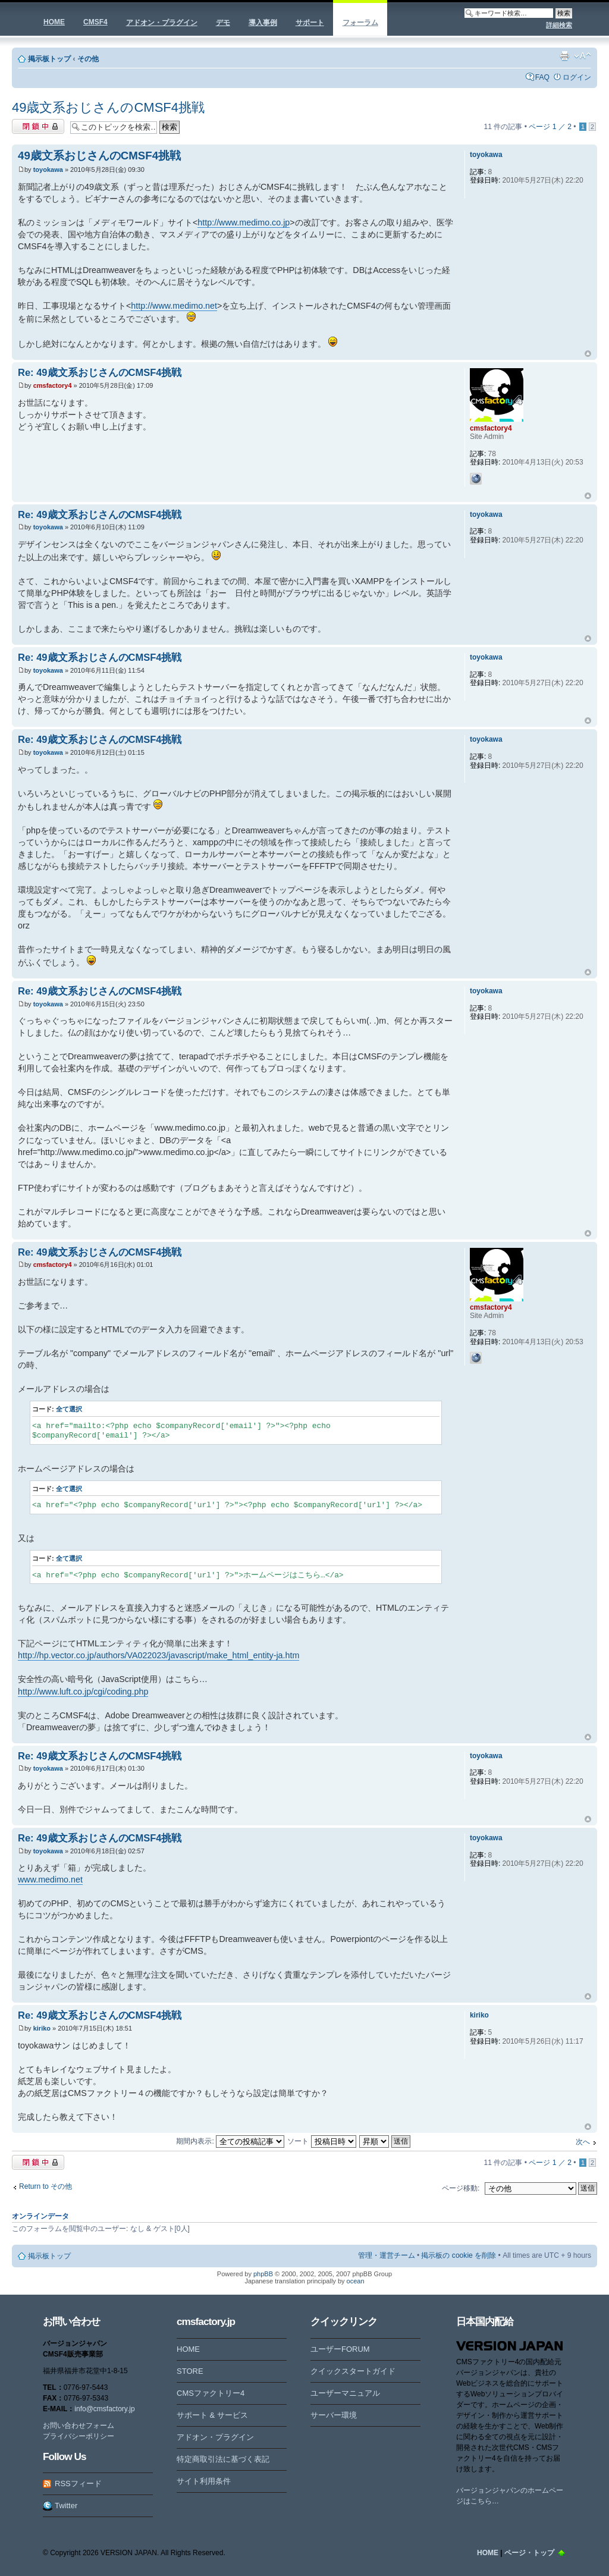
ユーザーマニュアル (345, 2393)
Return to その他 (45, 2186)
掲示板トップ (49, 59)
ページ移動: (460, 2188)
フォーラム (360, 22)
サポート (310, 22)
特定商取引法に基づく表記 (223, 2459)
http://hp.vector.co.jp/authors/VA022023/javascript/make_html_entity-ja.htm (158, 1655)
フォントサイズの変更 (582, 56)
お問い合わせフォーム (78, 2425)
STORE (190, 2371)
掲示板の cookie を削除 (458, 2255)
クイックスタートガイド (352, 2371)
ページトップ (588, 354)
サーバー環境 (333, 2415)
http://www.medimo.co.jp (243, 222)
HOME (54, 22)
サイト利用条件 (204, 2481)
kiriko (42, 2028)
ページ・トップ (529, 2553)
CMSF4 (95, 22)
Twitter (66, 2505)
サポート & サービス (212, 2415)
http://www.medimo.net (174, 305)
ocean (356, 2281)
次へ (583, 2142)
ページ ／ (550, 127)
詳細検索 (559, 25)
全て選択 (69, 1409)
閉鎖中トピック (38, 126)
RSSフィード (78, 2483)
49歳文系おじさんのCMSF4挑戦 (108, 107)
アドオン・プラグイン (161, 22)
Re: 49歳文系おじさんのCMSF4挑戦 (99, 372)
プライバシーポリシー (78, 2436)
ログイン (577, 77)
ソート (321, 2141)
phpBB (263, 2273)
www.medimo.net (50, 1879)
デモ (223, 22)
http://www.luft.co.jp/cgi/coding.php (83, 1691)
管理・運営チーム (386, 2255)
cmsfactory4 (52, 385)
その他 (88, 59)
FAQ (542, 77)
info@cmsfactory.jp (104, 2409)
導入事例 (263, 22)
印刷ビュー (564, 56)
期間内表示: (230, 2141)
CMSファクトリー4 (210, 2393)
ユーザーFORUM (340, 2349)
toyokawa (48, 169)
